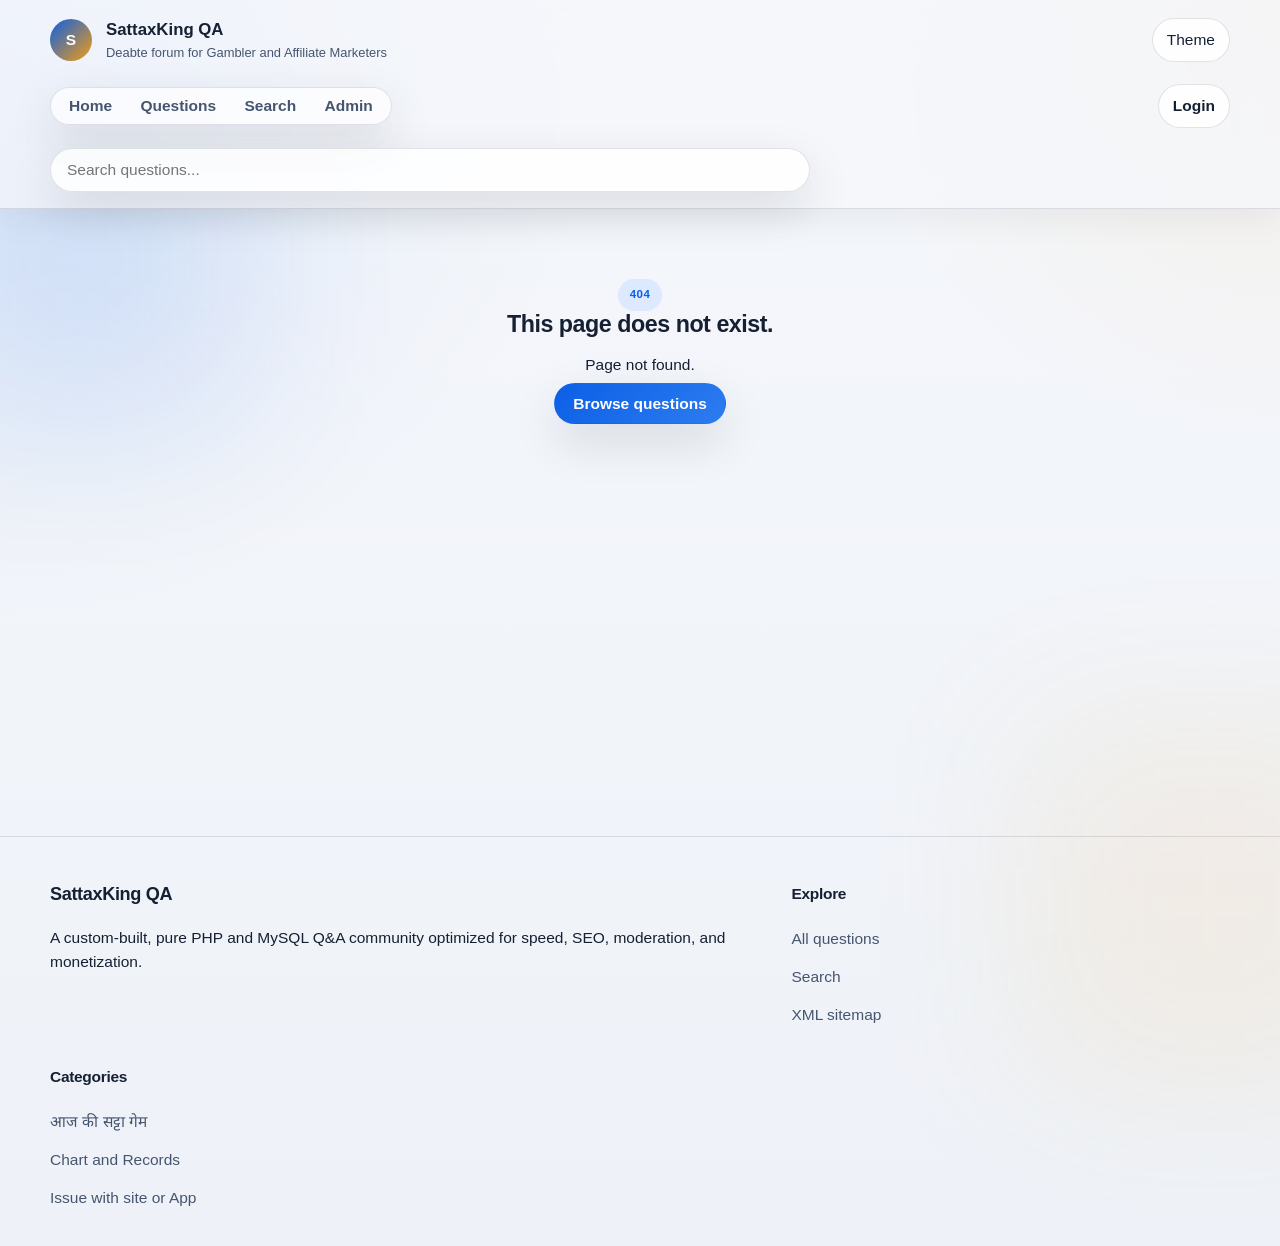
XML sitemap (837, 1014)
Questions (178, 105)
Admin (349, 105)
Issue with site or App (123, 1197)
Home (90, 105)
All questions (836, 938)
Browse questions (640, 403)
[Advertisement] (640, 614)
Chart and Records (115, 1159)
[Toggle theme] (1191, 40)
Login (1194, 105)
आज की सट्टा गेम (98, 1121)
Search (271, 105)
